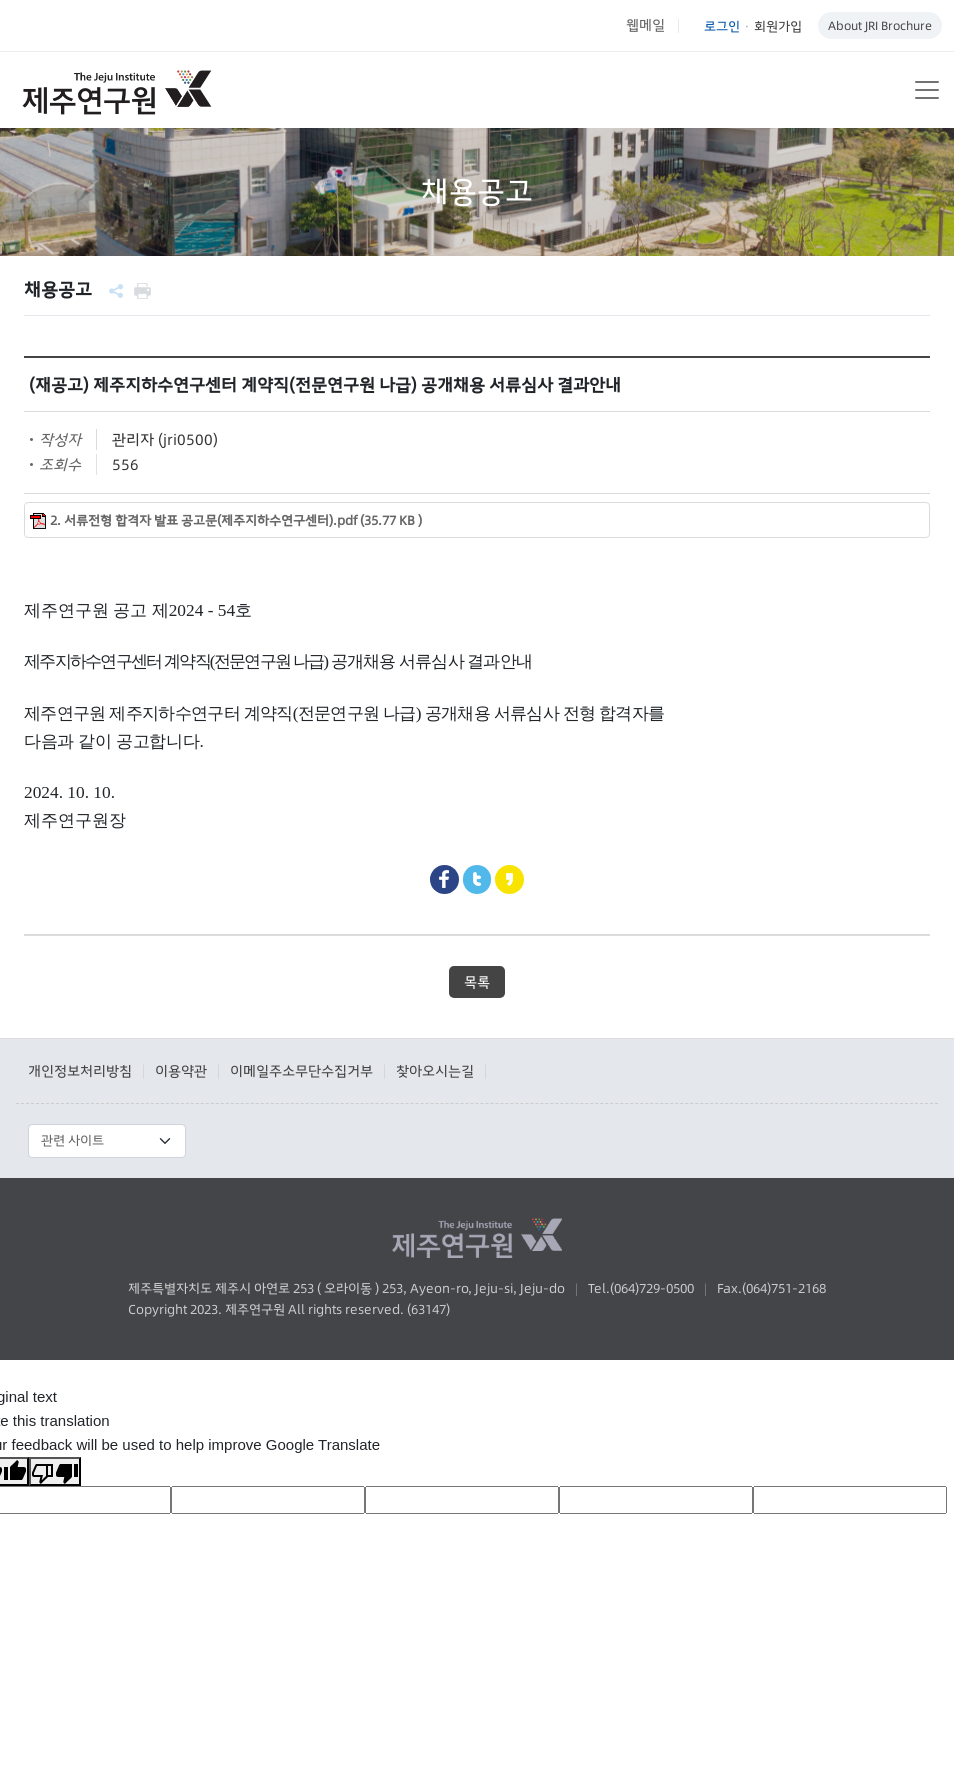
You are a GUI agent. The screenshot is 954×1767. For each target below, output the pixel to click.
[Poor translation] (55, 1471)
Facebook (444, 879)
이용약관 (181, 1071)
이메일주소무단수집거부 (301, 1071)
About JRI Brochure (880, 25)
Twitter (477, 879)
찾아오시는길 (435, 1071)
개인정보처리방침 (80, 1071)
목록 (477, 982)
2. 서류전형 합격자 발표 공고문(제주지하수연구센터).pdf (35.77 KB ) (236, 520)
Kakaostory (509, 879)
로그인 (722, 26)
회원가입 (778, 26)
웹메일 (645, 25)
